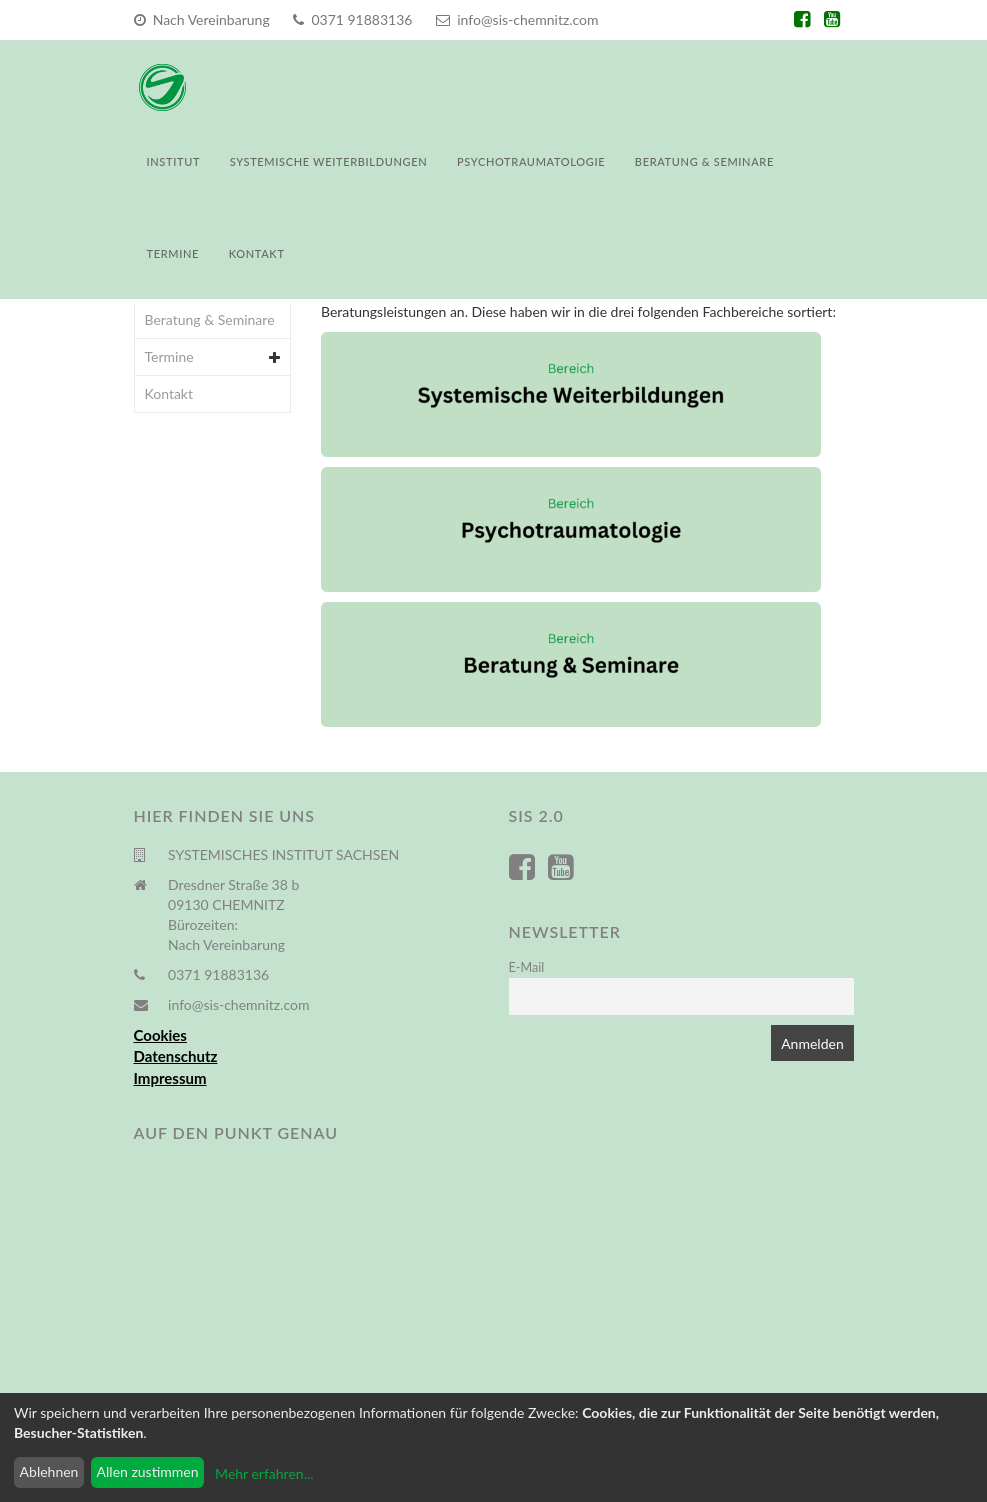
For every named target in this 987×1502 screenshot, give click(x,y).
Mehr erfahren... (264, 1473)
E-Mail (527, 967)
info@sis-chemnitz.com (517, 19)
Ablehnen (49, 1471)
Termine (173, 253)
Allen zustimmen (148, 1471)
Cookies (160, 1035)
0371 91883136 (352, 19)
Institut (174, 161)
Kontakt (257, 253)
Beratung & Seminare (704, 161)
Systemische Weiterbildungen (329, 161)
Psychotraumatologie (531, 161)
